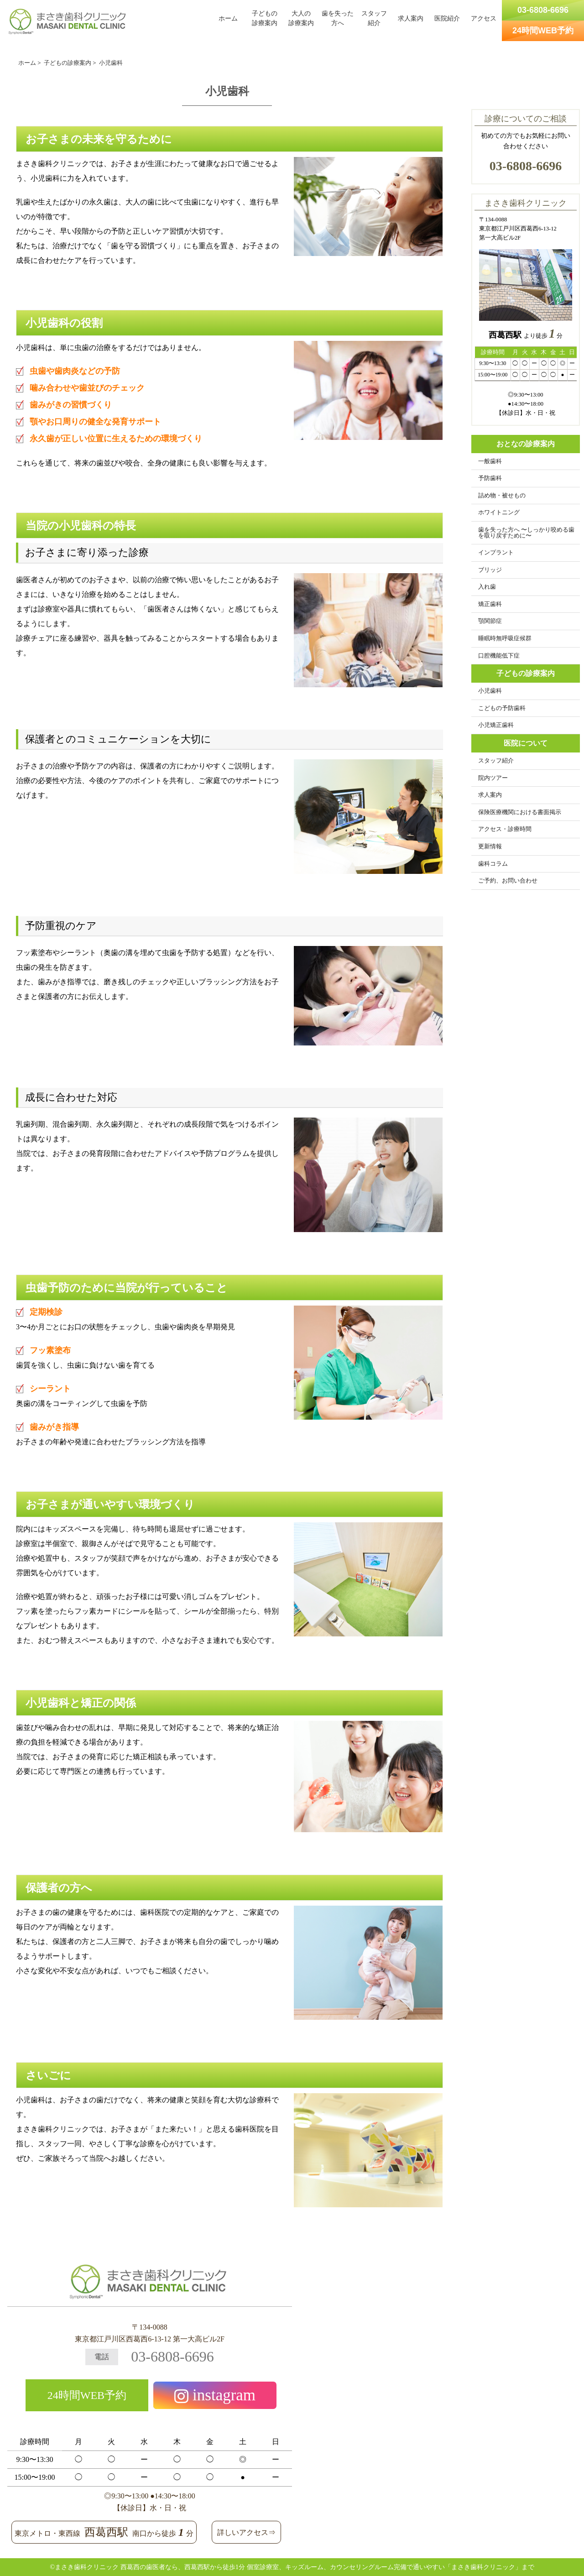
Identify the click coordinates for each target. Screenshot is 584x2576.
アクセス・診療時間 (505, 829)
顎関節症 (490, 621)
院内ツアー (493, 778)
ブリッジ (490, 570)
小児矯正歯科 (496, 725)
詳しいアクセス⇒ (246, 2532)
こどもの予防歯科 (502, 708)
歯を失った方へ (338, 18)
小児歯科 (490, 691)
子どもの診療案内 (264, 18)
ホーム (228, 18)
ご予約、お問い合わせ (507, 881)
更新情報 (490, 846)
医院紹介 (447, 18)
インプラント (496, 552)
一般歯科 (490, 461)
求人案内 (410, 18)
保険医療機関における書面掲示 (519, 812)
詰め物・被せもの (502, 495)
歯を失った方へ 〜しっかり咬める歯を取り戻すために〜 (526, 533)
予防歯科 (490, 478)
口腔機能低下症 (499, 656)
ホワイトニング (499, 512)
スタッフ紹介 (374, 18)
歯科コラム (493, 864)
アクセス (483, 18)
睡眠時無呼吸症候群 (505, 638)
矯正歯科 (490, 604)
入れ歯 (487, 587)
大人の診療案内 (301, 18)
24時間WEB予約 (86, 2395)
